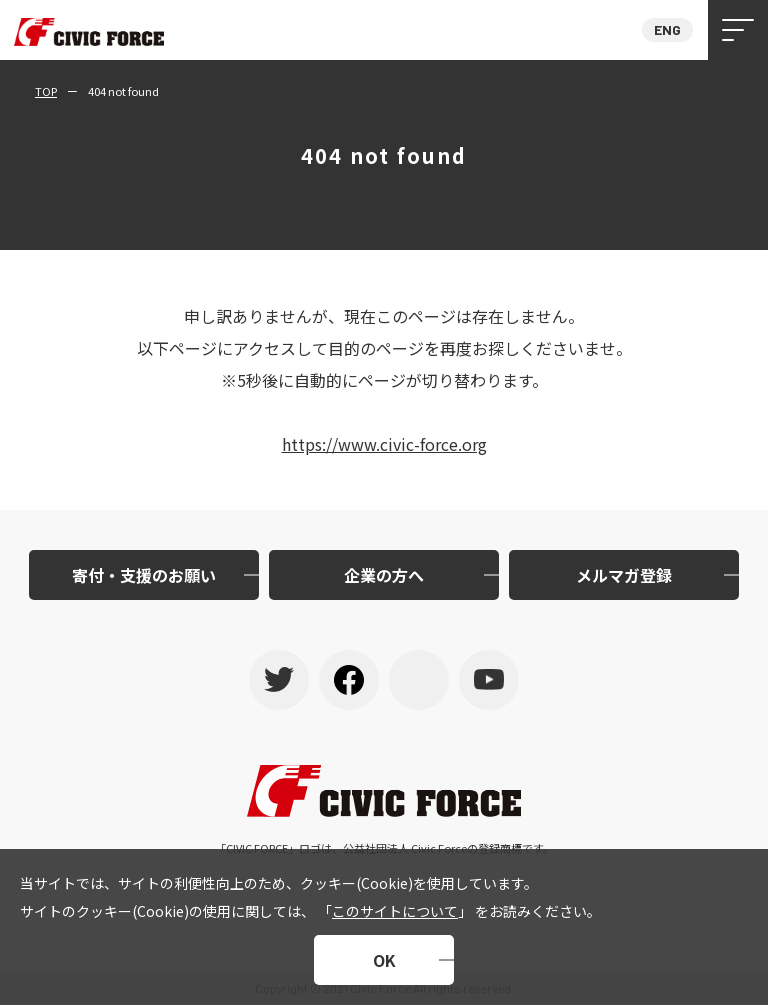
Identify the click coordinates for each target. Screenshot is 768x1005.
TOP (46, 91)
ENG (667, 29)
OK (384, 960)
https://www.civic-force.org (384, 444)
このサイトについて (395, 911)
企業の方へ (384, 575)
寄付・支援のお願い (144, 575)
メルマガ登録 (624, 575)
